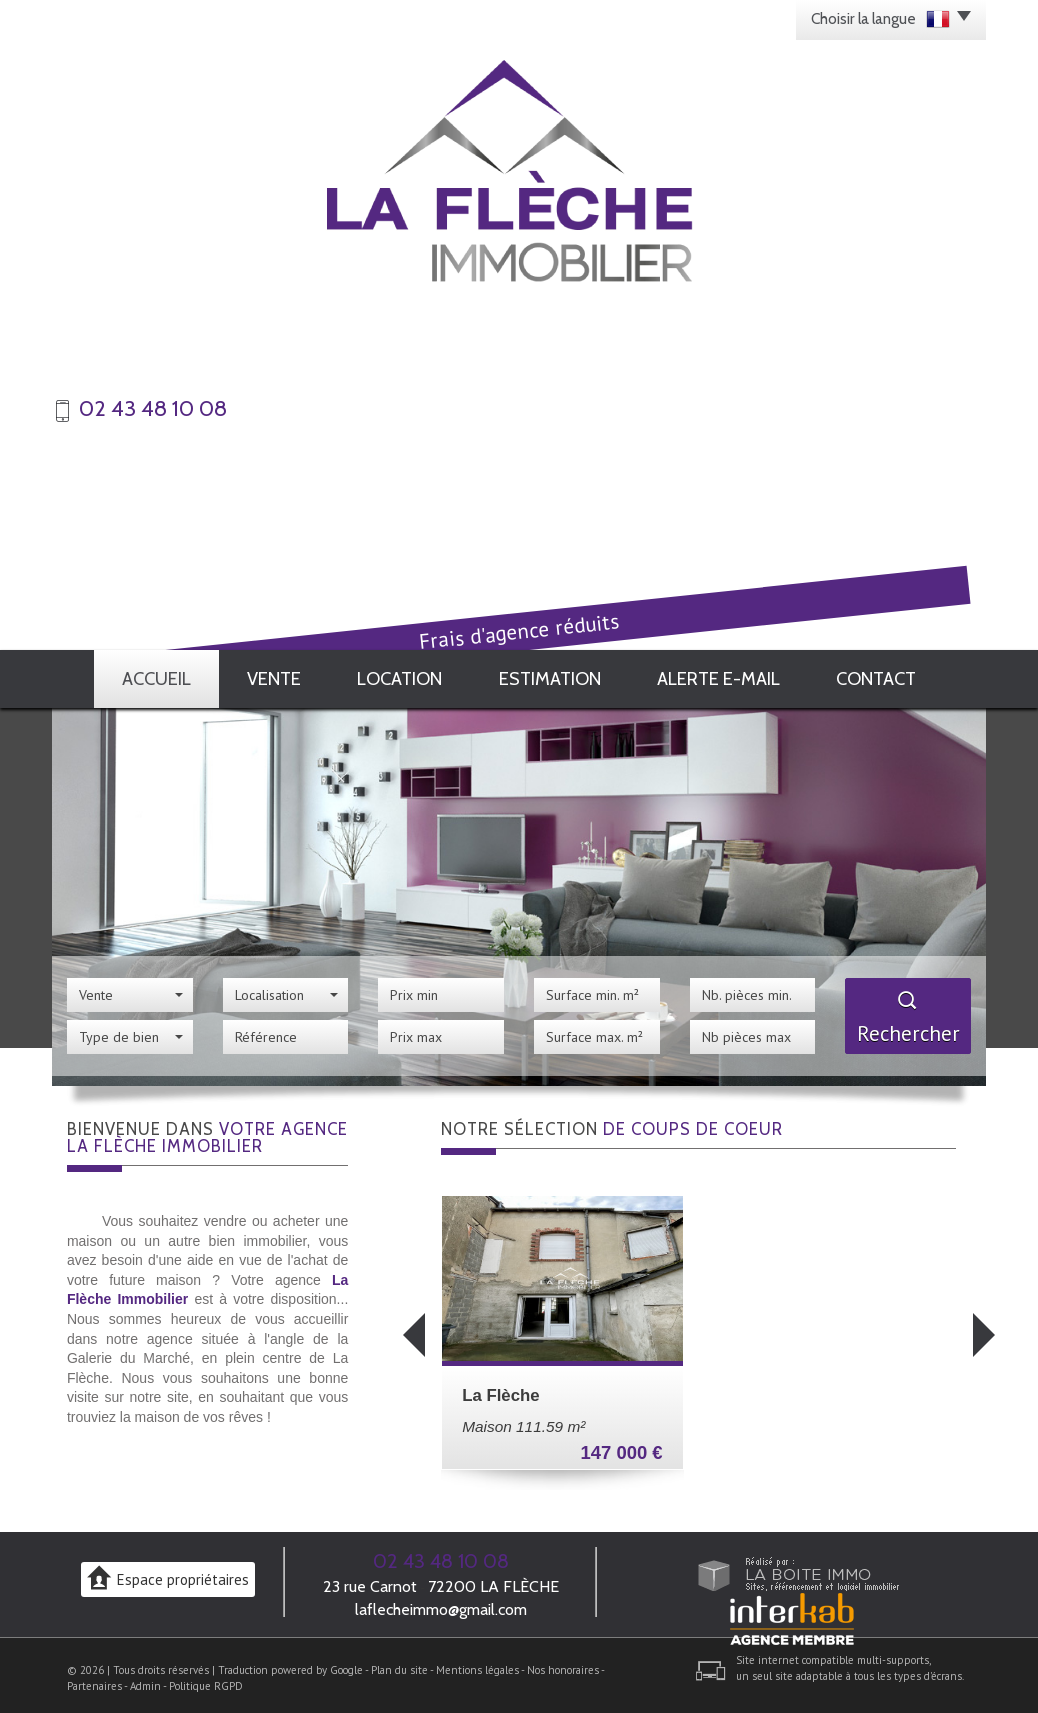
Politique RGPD (206, 1680)
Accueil (149, 675)
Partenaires (94, 1680)
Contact (883, 675)
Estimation (562, 675)
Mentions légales (477, 1664)
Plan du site (399, 1664)
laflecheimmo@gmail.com (441, 1602)
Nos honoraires (563, 1664)
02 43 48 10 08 (441, 1555)
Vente (276, 675)
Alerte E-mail (726, 675)
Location (410, 675)
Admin (145, 1680)
